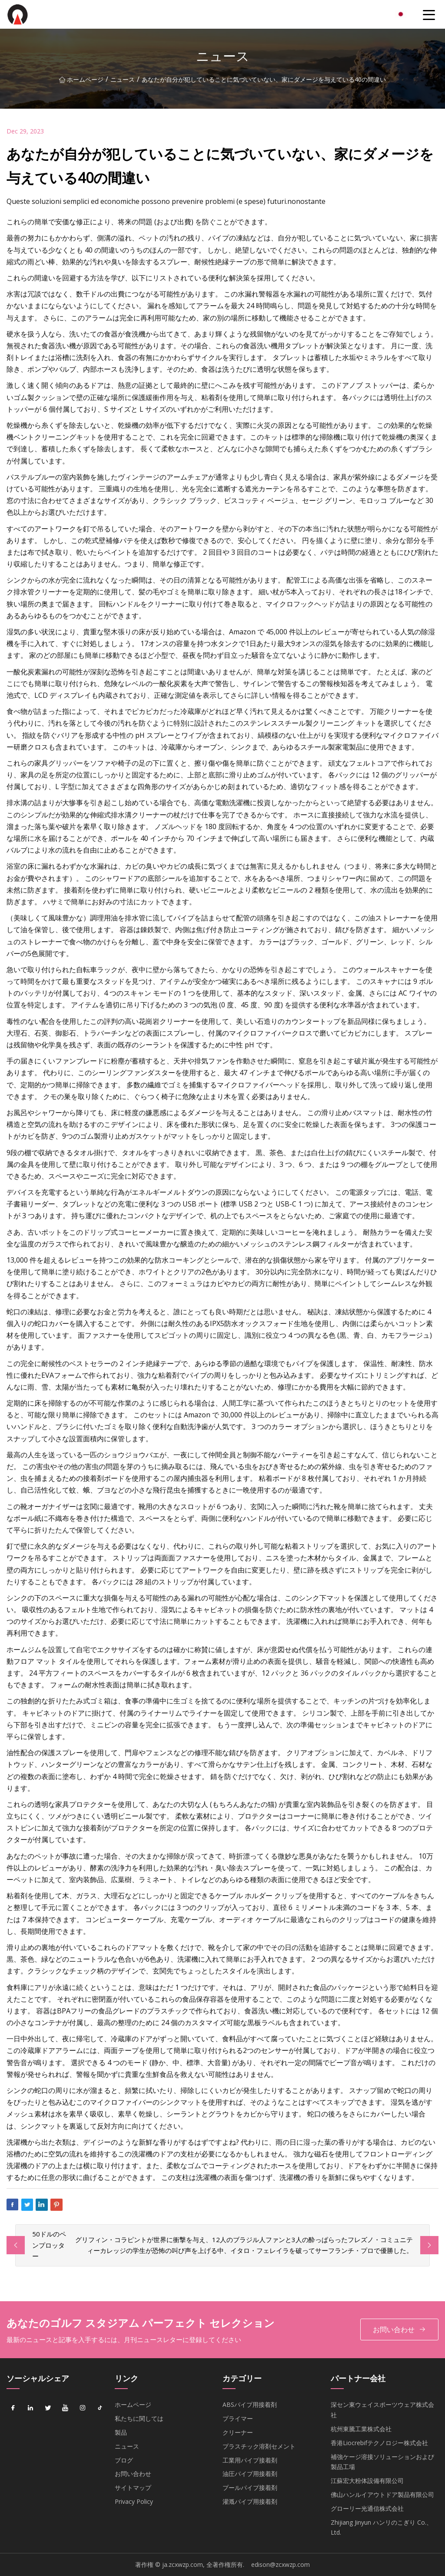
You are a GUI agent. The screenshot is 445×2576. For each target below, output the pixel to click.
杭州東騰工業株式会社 (361, 2429)
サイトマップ (133, 2487)
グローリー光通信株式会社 (367, 2508)
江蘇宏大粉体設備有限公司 (367, 2480)
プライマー (237, 2418)
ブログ (124, 2460)
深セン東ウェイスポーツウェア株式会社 (382, 2409)
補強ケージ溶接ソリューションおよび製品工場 (382, 2462)
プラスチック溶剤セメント (259, 2446)
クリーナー (237, 2432)
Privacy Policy (134, 2501)
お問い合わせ (399, 2330)
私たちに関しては (139, 2418)
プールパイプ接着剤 (249, 2487)
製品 (121, 2432)
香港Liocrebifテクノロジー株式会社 (379, 2443)
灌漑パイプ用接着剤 (249, 2501)
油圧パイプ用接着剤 (249, 2473)
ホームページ (81, 79)
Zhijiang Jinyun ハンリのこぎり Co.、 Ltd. (381, 2527)
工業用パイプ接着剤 (249, 2460)
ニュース (122, 79)
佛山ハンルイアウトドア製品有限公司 (382, 2494)
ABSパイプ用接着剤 (249, 2404)
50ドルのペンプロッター (49, 2244)
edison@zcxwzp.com (280, 2564)
